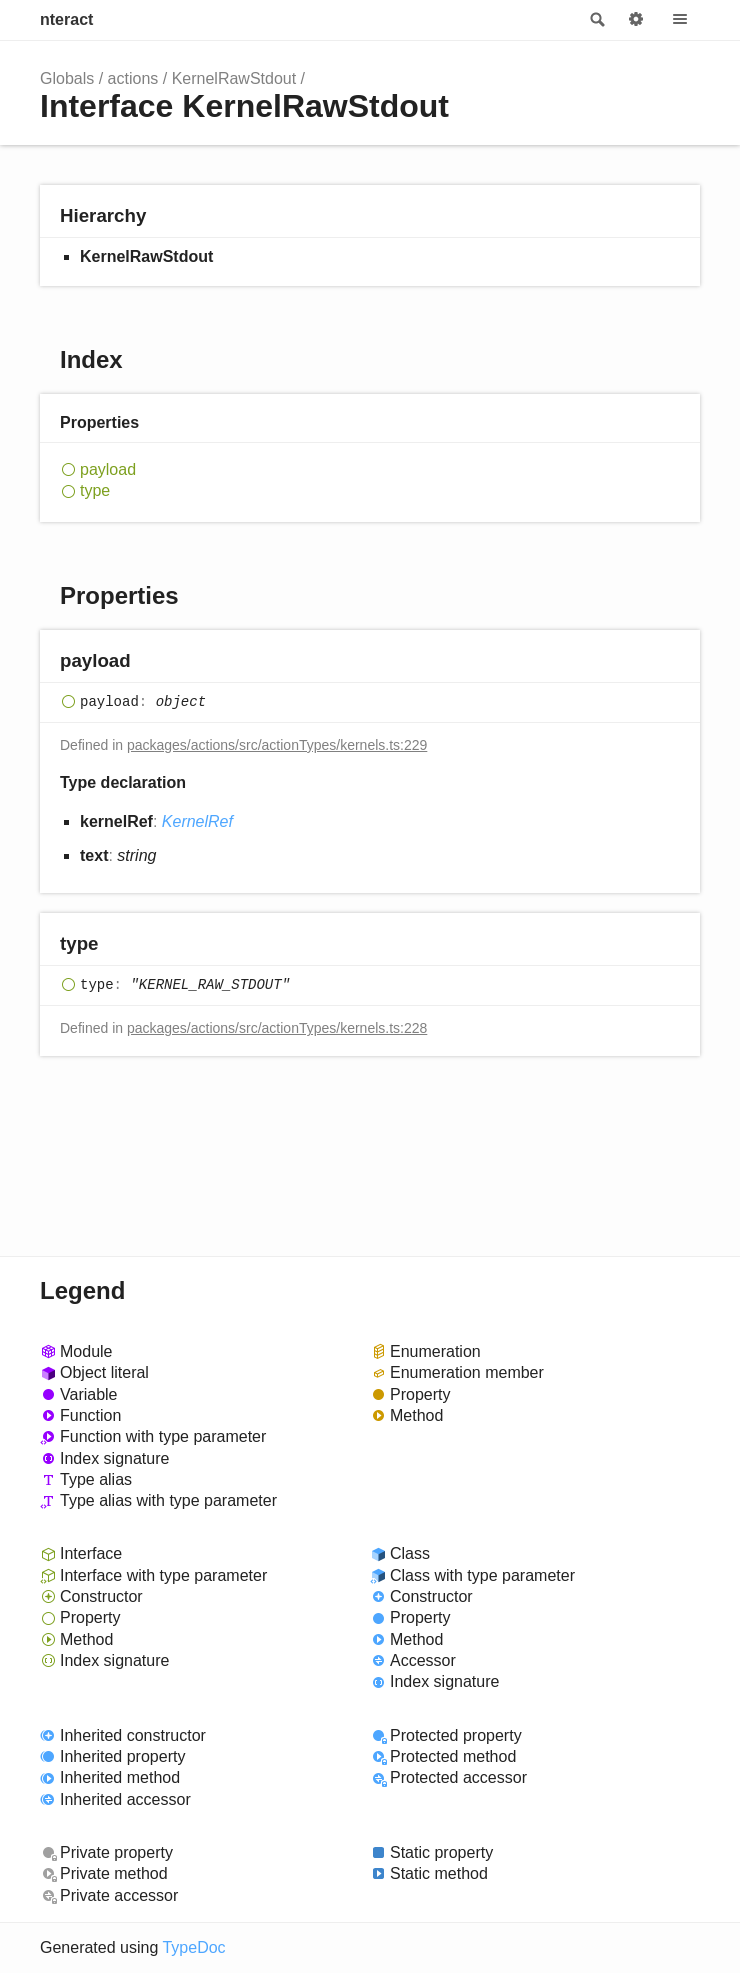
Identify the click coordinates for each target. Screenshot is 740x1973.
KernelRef (197, 821)
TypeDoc (193, 1947)
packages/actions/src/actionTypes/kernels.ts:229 (277, 745)
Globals (67, 78)
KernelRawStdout (234, 78)
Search (596, 20)
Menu (680, 20)
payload (108, 469)
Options (636, 20)
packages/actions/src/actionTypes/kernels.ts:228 (277, 1028)
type (95, 490)
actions (133, 78)
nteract (66, 19)
